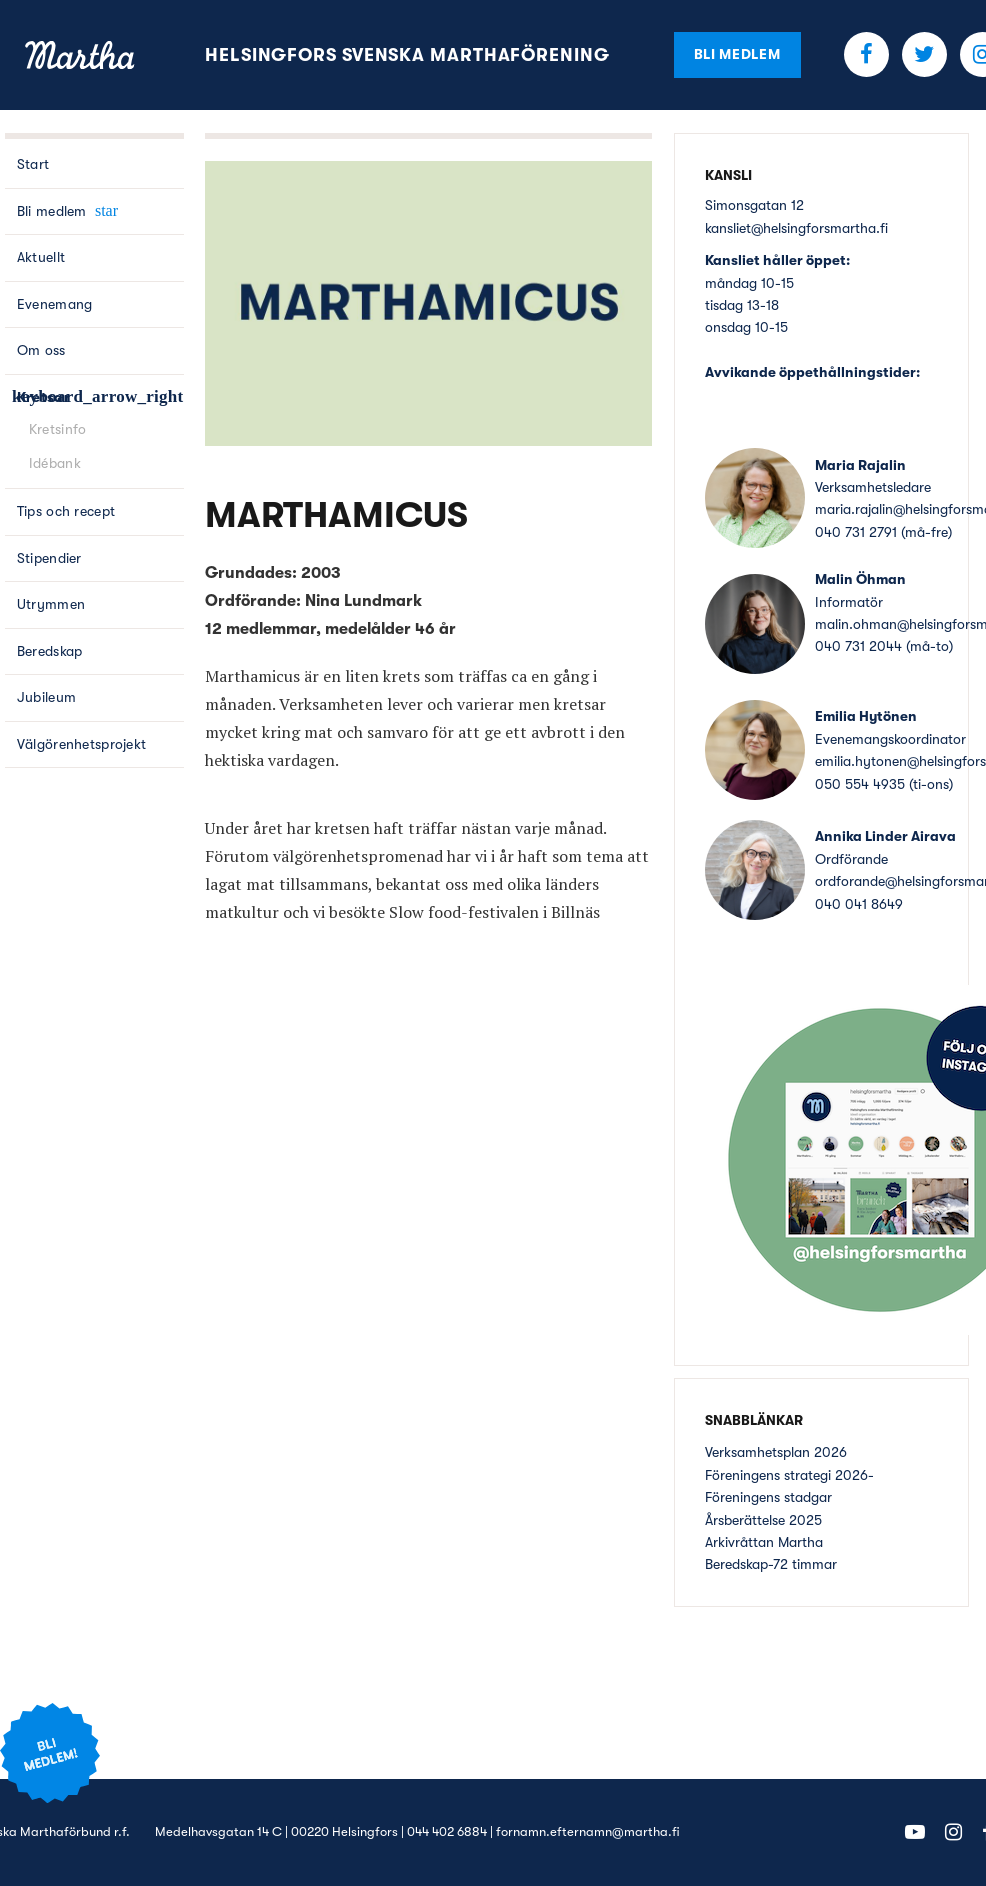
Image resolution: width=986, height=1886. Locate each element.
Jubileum (46, 697)
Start (33, 164)
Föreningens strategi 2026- (789, 1475)
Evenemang (55, 304)
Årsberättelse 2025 (763, 1520)
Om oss (41, 350)
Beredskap (50, 651)
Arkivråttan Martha (764, 1542)
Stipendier (49, 558)
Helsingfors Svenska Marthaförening (407, 55)
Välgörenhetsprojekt (81, 744)
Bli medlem (737, 54)
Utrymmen (51, 604)
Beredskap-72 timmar (771, 1564)
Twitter (924, 54)
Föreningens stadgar (768, 1497)
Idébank (55, 463)
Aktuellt (41, 257)
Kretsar (43, 397)
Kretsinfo (58, 429)
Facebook (866, 54)
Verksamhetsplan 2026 (776, 1452)
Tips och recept (66, 511)
